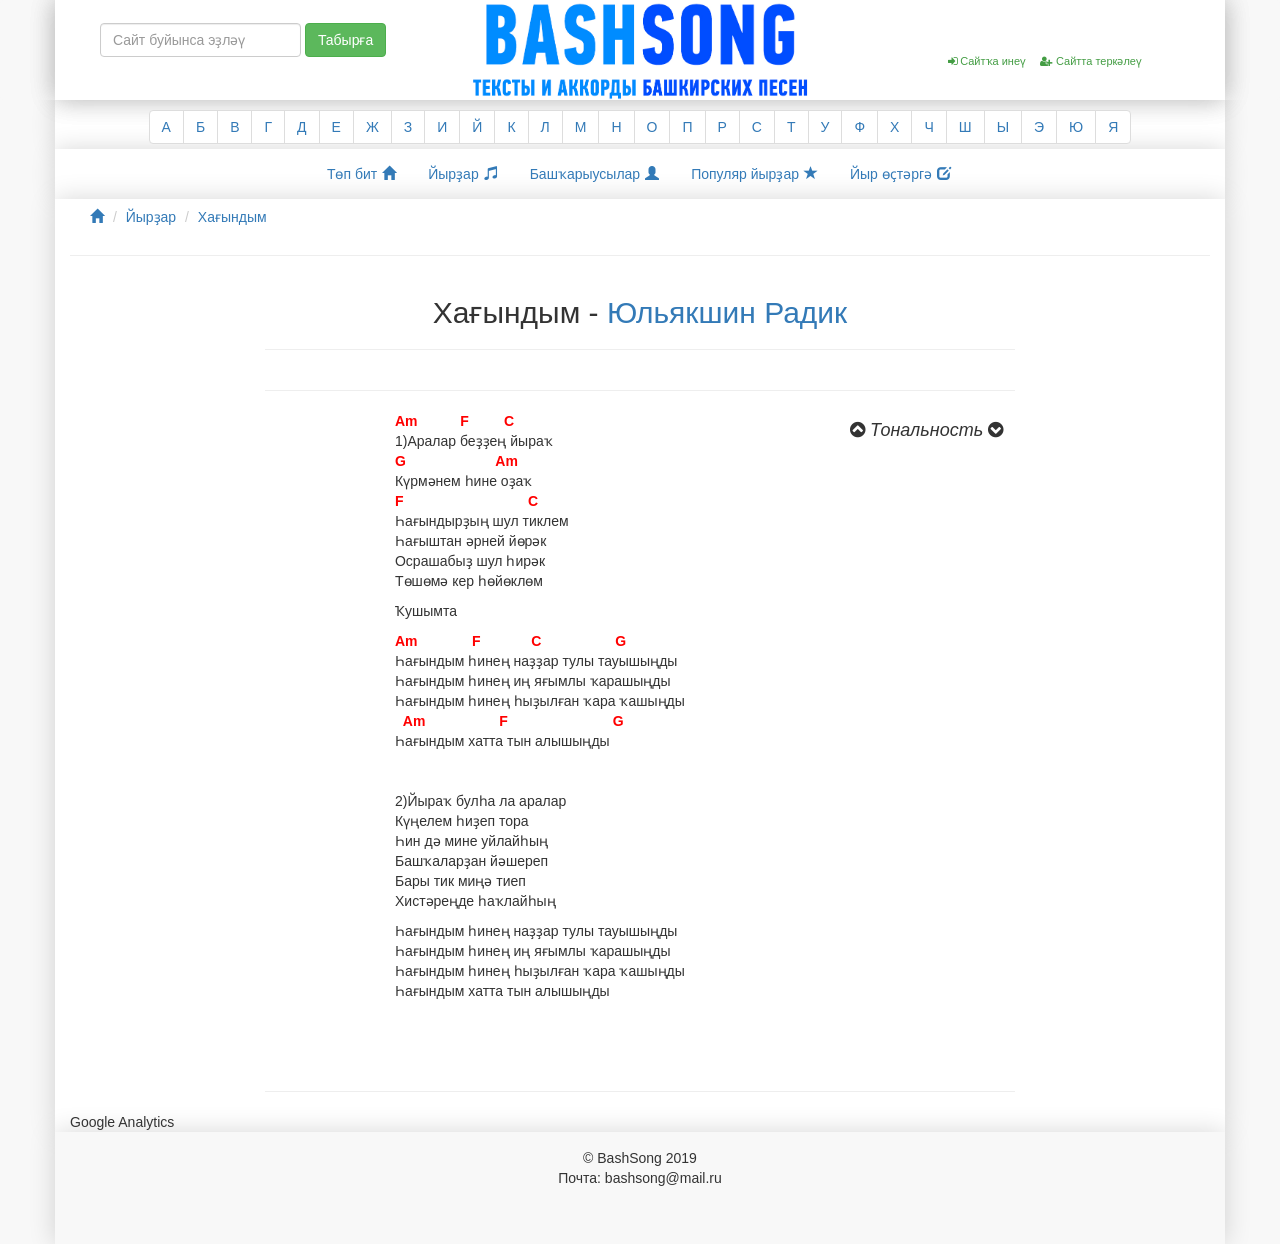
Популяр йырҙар (754, 174)
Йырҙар (462, 174)
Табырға (345, 40)
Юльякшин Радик (727, 312)
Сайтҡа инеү (987, 61)
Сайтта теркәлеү (1091, 61)
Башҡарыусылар (595, 174)
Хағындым (232, 217)
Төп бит (361, 174)
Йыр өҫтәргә (900, 174)
